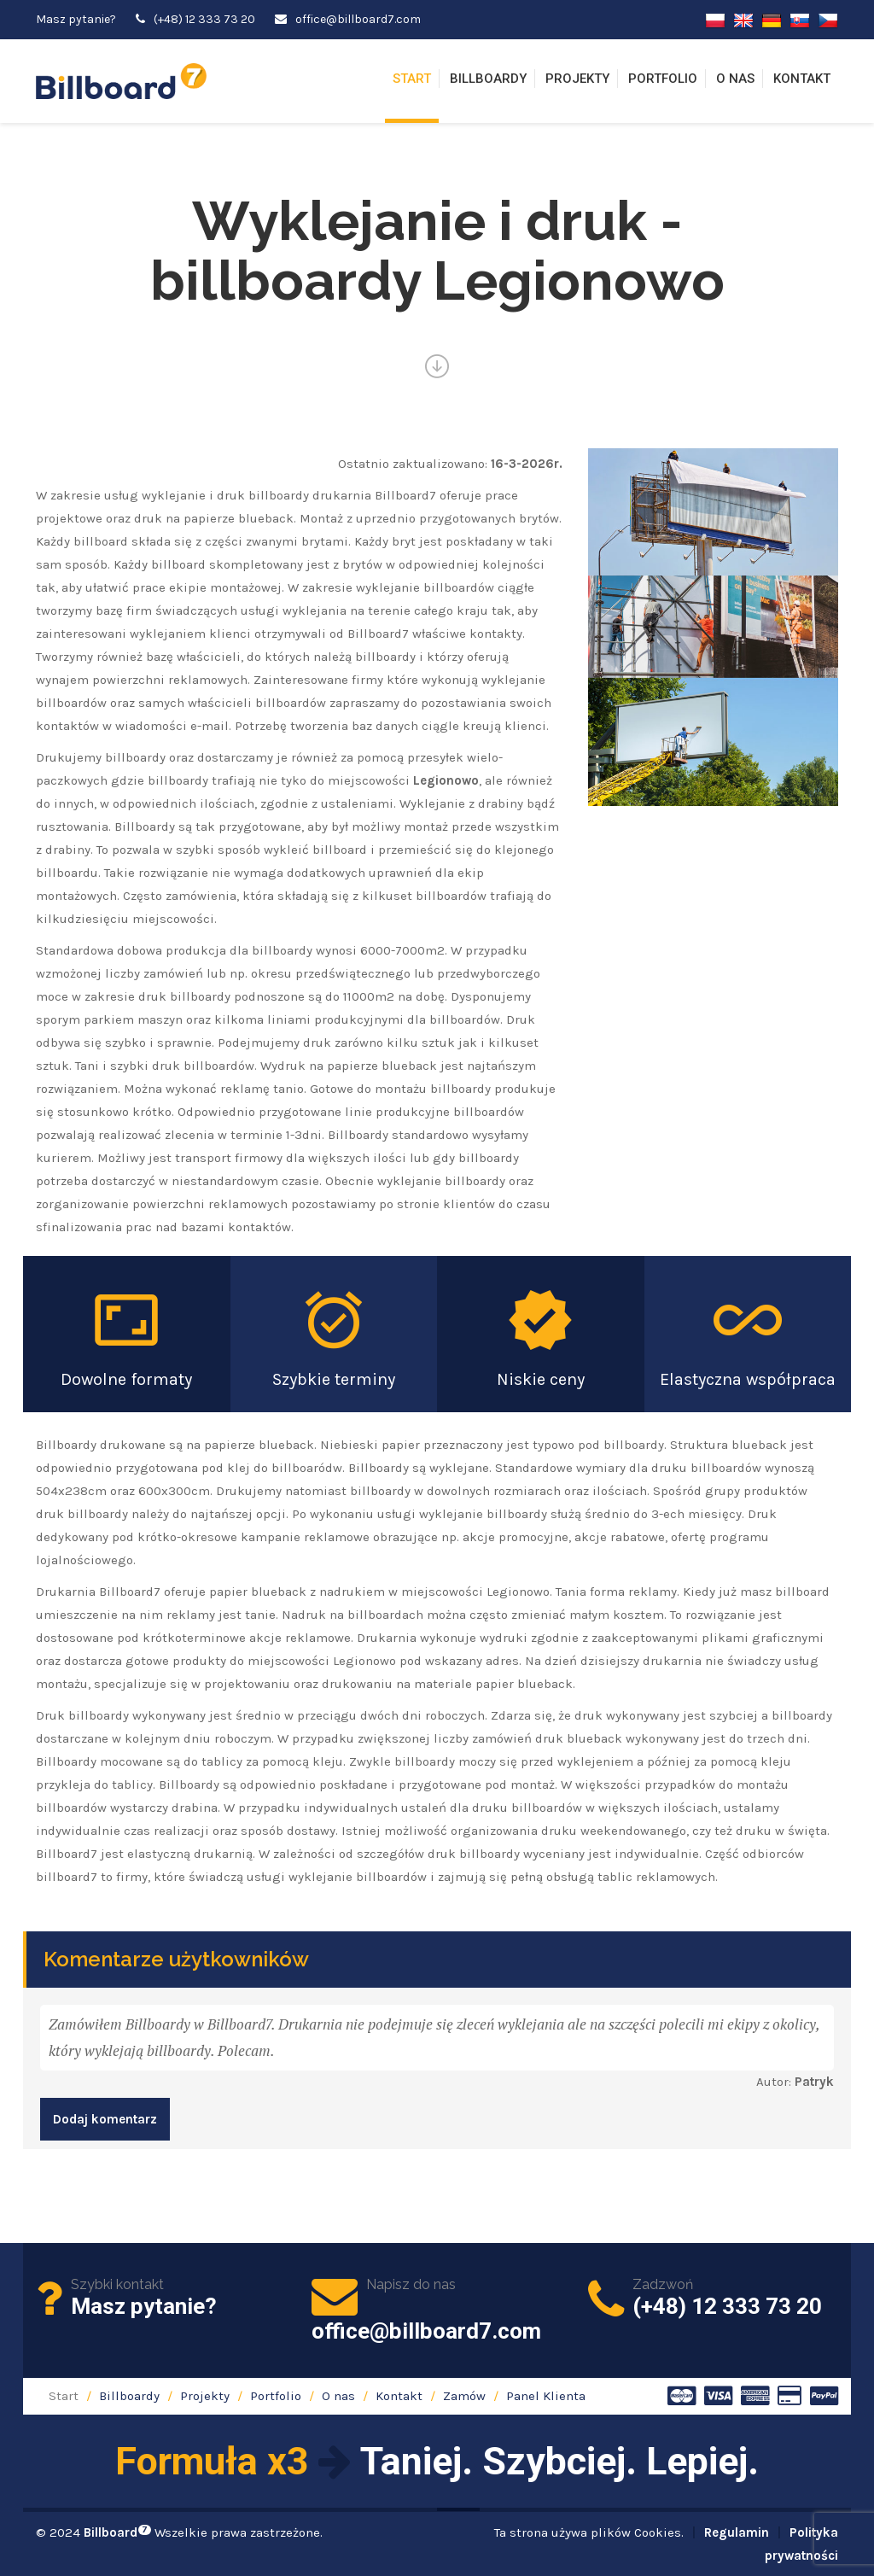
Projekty (577, 78)
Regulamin (736, 2532)
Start (412, 78)
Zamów (464, 2396)
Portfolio (662, 78)
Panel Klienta (546, 2396)
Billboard (117, 2532)
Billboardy (488, 78)
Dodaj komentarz (105, 2119)
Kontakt (801, 78)
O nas (735, 78)
